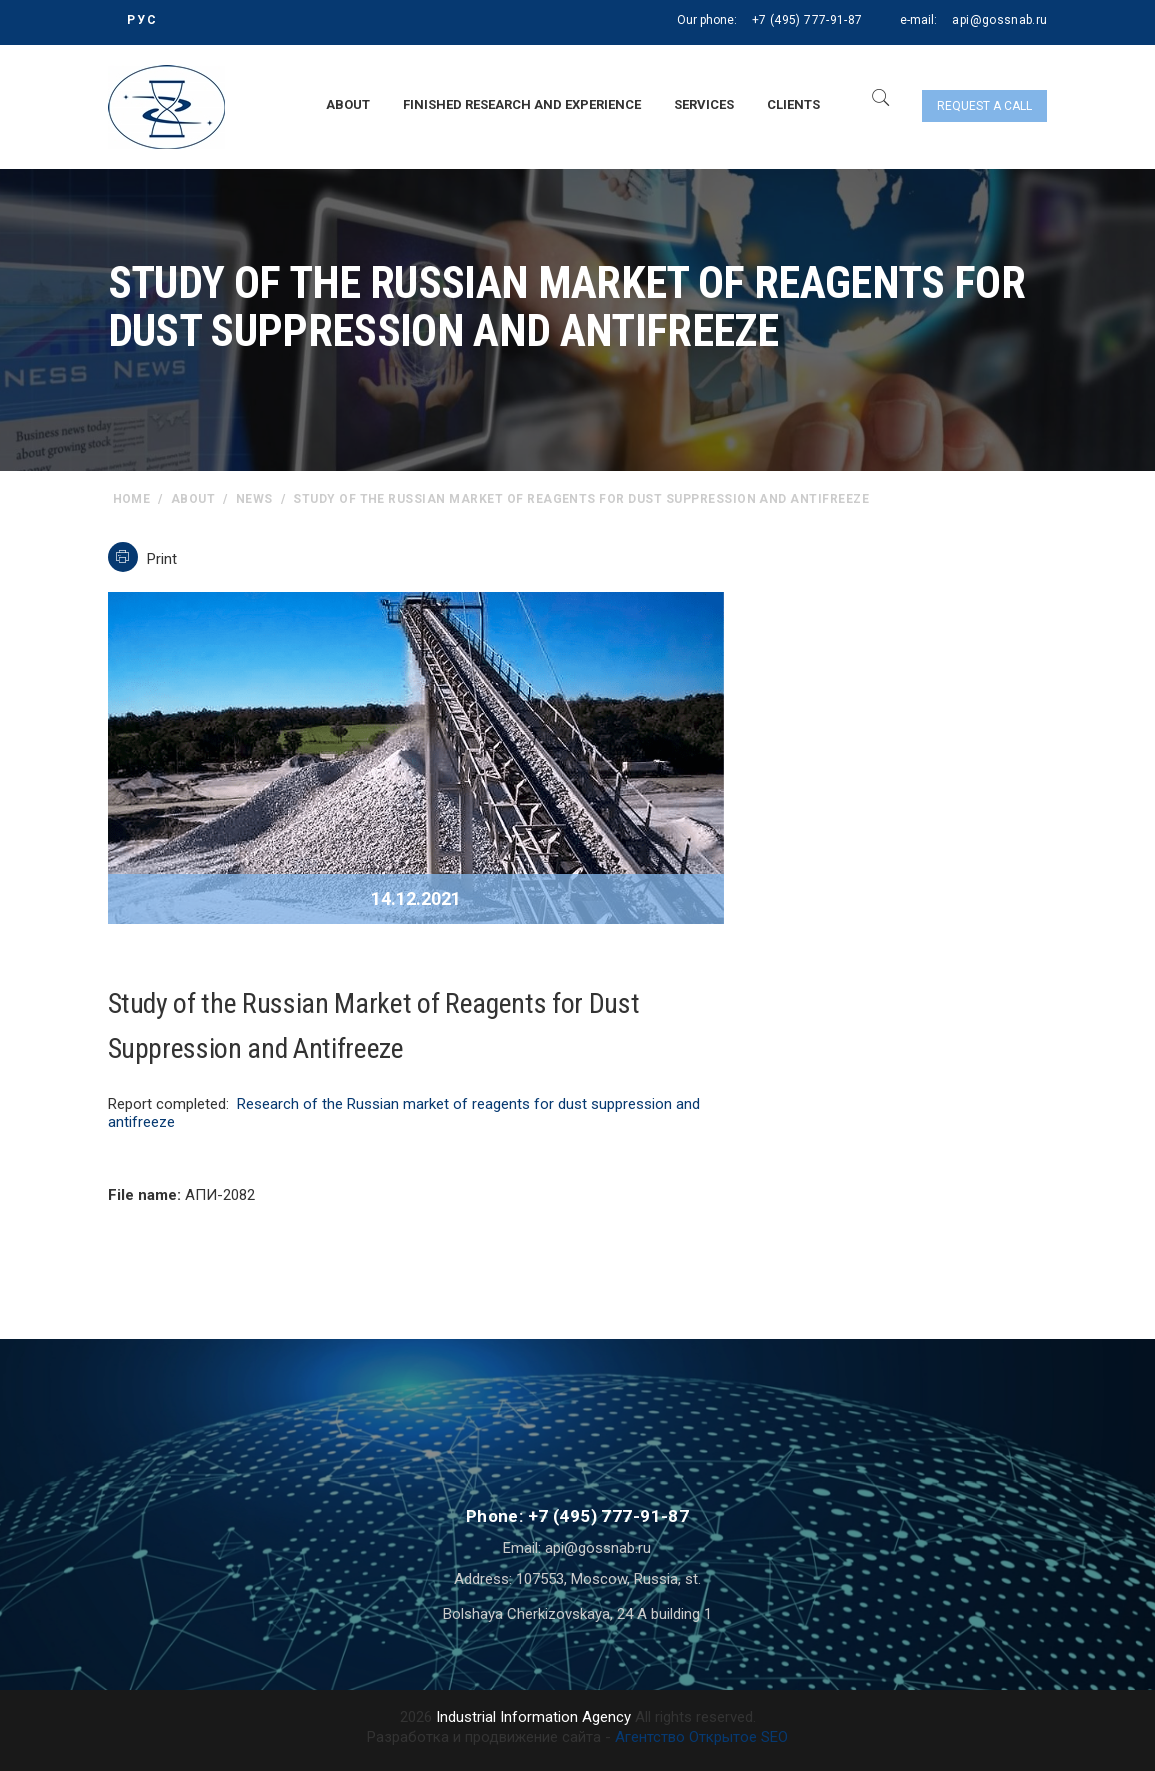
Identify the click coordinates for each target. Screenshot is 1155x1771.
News (254, 499)
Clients (793, 104)
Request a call (984, 106)
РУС (142, 20)
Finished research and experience (522, 104)
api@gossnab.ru (999, 20)
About (348, 104)
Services (704, 104)
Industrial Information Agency (533, 1717)
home (132, 499)
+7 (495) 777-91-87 (807, 20)
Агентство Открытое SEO (701, 1737)
